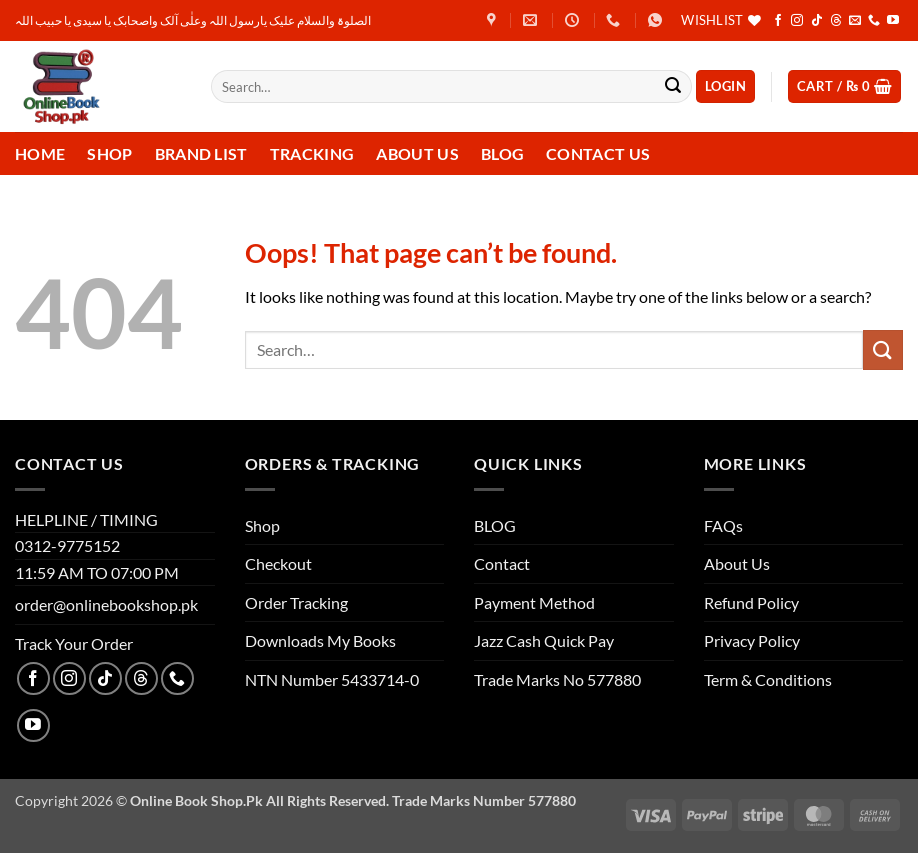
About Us (417, 153)
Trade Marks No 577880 (557, 679)
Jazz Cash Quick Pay (544, 640)
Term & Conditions (768, 679)
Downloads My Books (320, 640)
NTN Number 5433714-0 (332, 679)
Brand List (201, 153)
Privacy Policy (752, 640)
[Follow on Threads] (836, 21)
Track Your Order (74, 643)
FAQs (723, 525)
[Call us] (874, 21)
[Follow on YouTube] (893, 21)
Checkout (278, 563)
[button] (725, 86)
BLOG (495, 525)
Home (40, 153)
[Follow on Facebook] (778, 21)
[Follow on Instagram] (797, 21)
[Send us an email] (855, 21)
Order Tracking (296, 602)
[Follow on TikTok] (817, 21)
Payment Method (534, 602)
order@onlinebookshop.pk (106, 604)
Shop (109, 153)
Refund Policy (751, 602)
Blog (502, 153)
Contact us (598, 153)
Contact (502, 563)
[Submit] (673, 87)
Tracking (312, 153)
